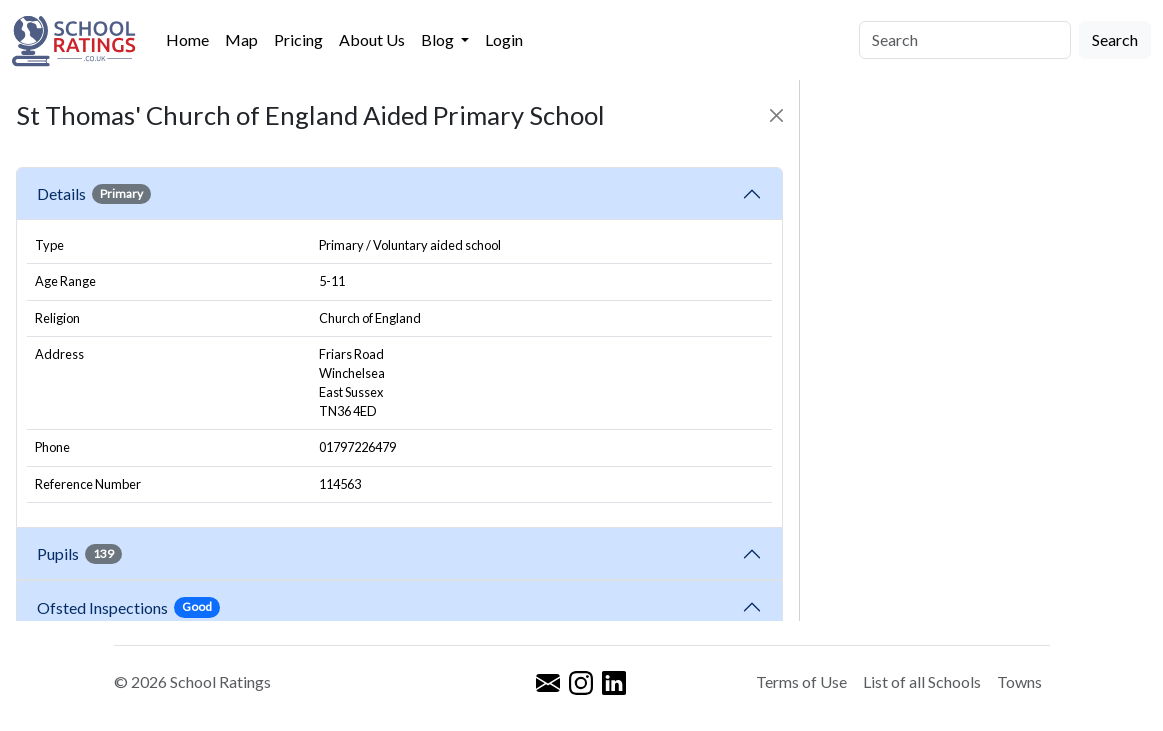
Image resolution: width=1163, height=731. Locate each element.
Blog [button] (439, 39)
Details (94, 194)
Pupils (79, 554)
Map (241, 39)
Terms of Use (801, 681)
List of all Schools (922, 681)
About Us (372, 39)
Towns (1019, 681)
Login (504, 39)
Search (1115, 39)
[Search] (965, 40)
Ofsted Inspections (128, 607)
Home (187, 39)
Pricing (298, 39)
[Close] (776, 115)
